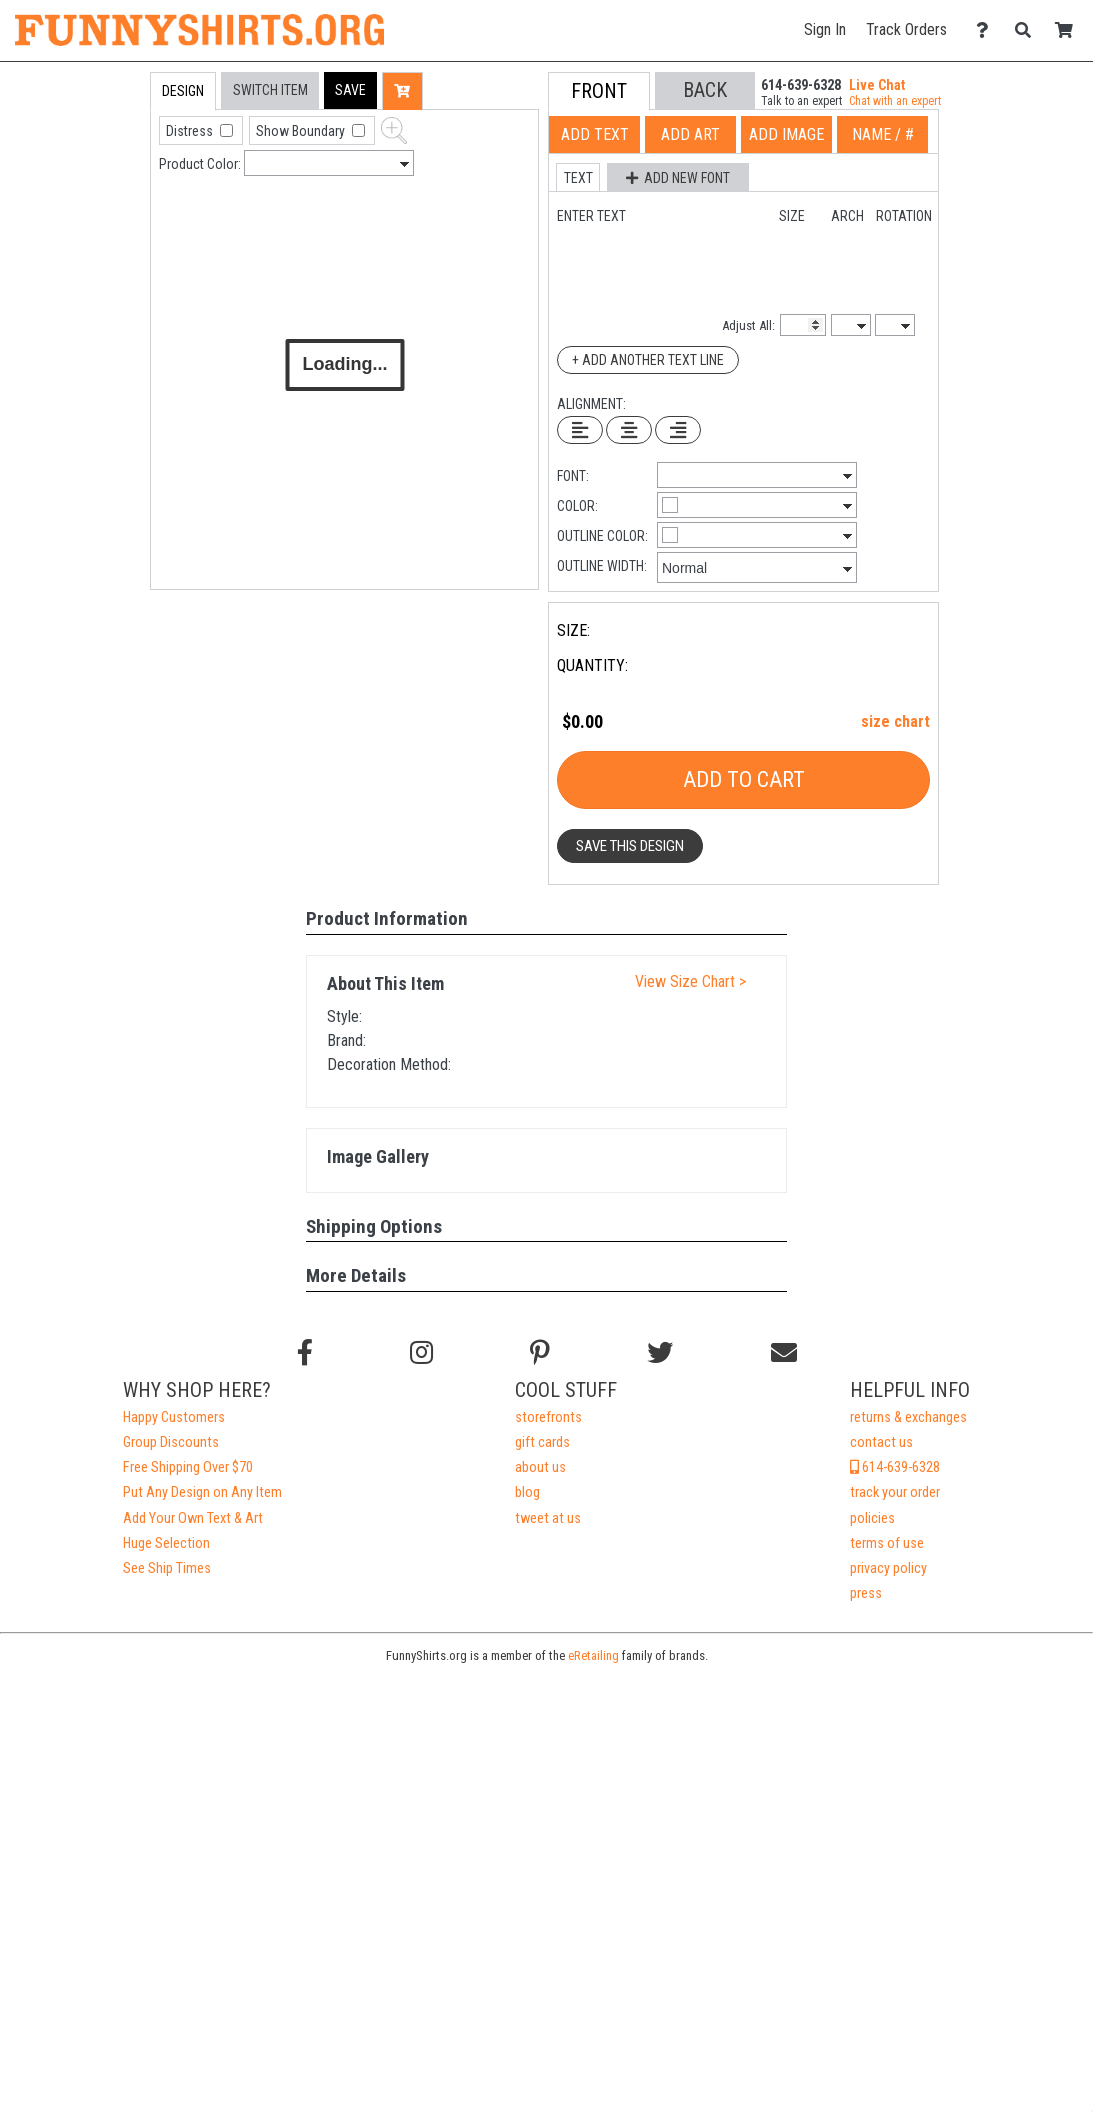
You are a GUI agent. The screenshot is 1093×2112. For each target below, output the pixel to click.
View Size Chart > (690, 981)
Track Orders (906, 29)
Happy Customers (174, 1417)
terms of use (887, 1543)
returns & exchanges (908, 1417)
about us (540, 1467)
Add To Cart (744, 779)
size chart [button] (895, 721)
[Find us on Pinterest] (540, 1353)
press (866, 1593)
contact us (881, 1442)
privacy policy (888, 1568)
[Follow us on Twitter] (660, 1353)
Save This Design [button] (630, 846)
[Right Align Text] (678, 430)
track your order (895, 1492)
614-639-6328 (895, 1467)
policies (872, 1518)
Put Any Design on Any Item (202, 1492)
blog (527, 1492)
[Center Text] (629, 430)
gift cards (542, 1442)
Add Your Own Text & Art (193, 1518)
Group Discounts (171, 1442)
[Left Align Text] (580, 430)
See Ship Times (167, 1568)
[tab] (107, 199)
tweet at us (548, 1518)
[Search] (1028, 30)
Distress (191, 131)
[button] (350, 90)
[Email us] (784, 1353)
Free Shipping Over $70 (188, 1467)
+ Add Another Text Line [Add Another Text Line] (648, 360)
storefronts (548, 1417)
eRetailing (593, 1655)
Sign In (825, 29)
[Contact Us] (987, 30)
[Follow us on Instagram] (421, 1353)
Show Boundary (302, 131)
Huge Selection (166, 1543)
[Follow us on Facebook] (305, 1353)
